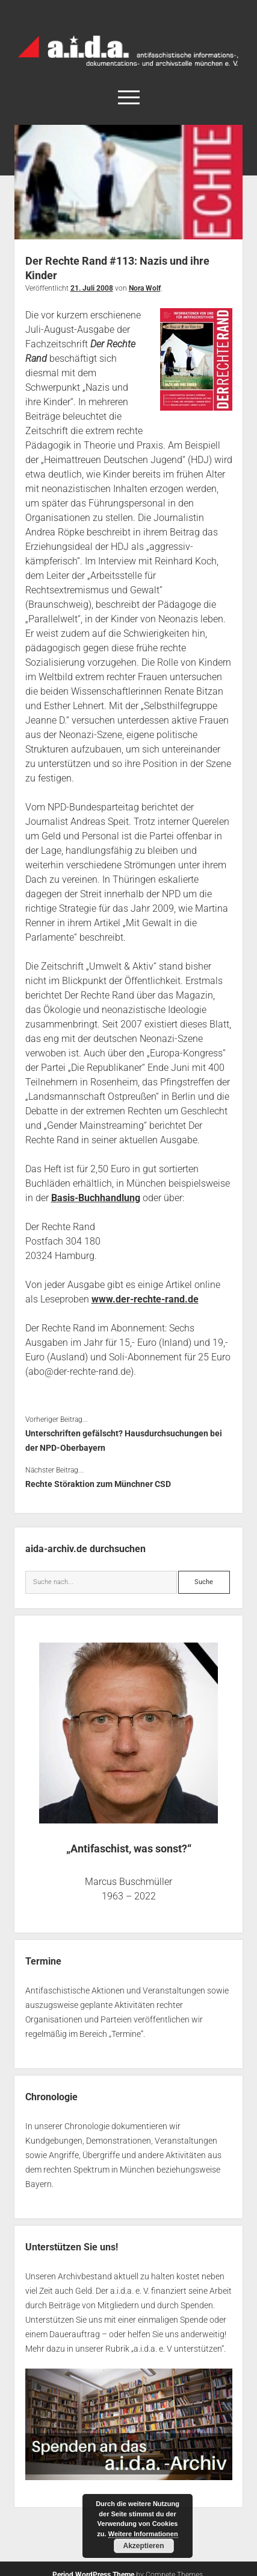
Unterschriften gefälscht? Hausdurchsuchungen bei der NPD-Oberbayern (123, 1440)
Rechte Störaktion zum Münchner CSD (98, 1484)
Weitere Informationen (143, 2533)
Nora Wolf (145, 288)
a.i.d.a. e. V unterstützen (177, 2348)
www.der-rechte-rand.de (145, 1299)
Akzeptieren (143, 2546)
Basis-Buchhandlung (95, 1198)
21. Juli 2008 (91, 288)
